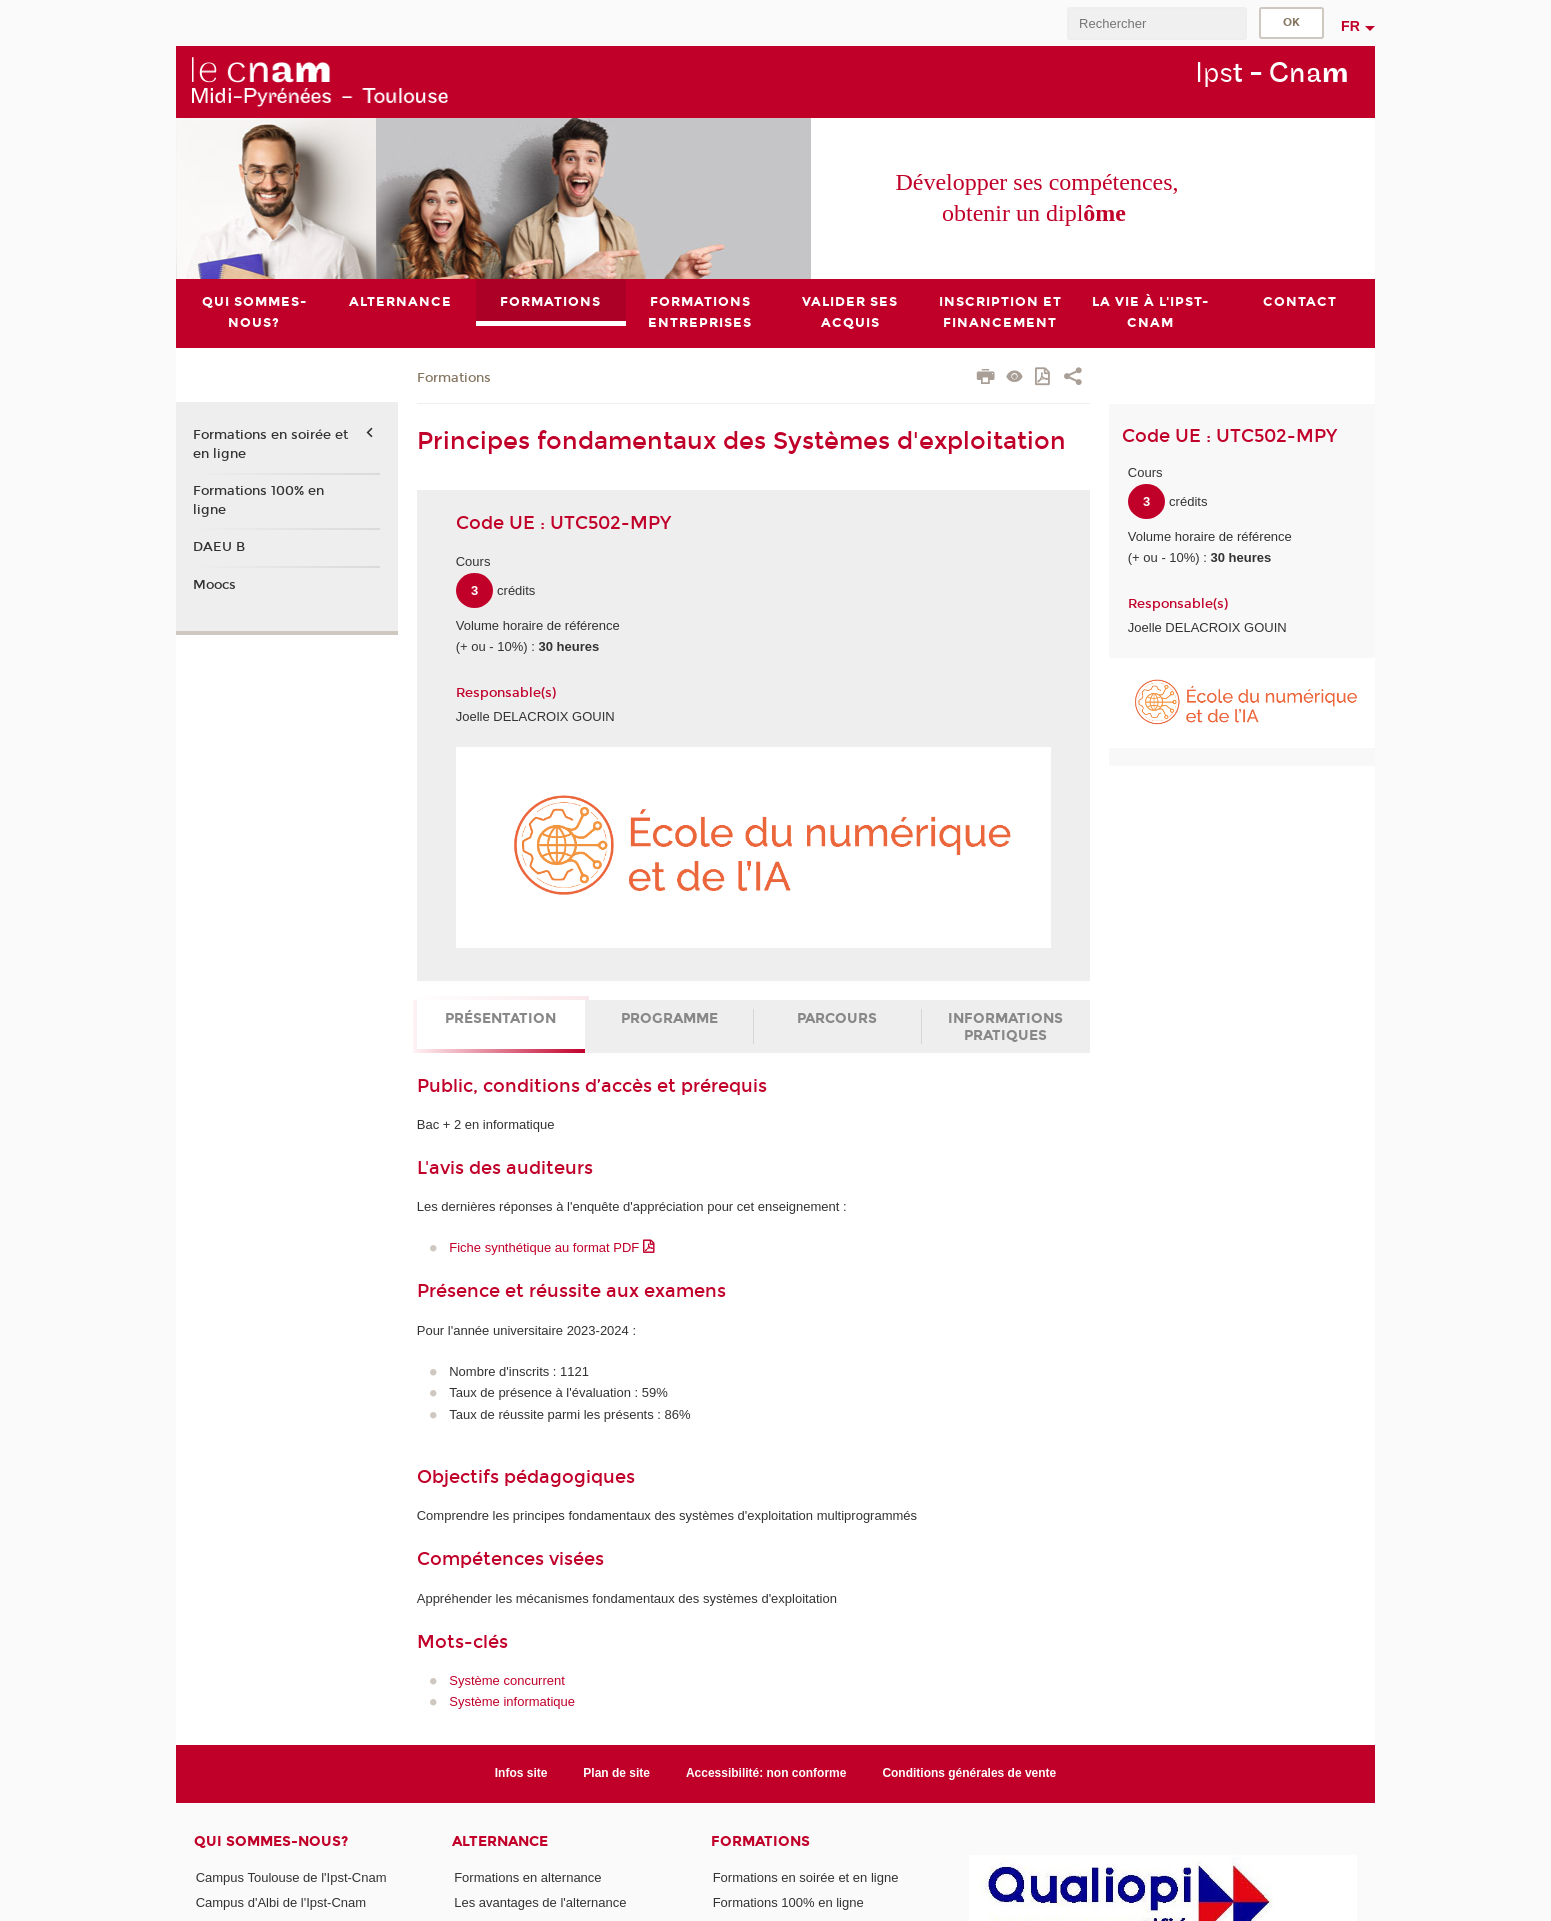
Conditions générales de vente (969, 1773)
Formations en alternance (527, 1877)
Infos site (521, 1773)
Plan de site (616, 1773)
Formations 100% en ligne (258, 500)
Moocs (214, 585)
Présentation (500, 1018)
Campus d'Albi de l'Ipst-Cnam (281, 1902)
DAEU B (219, 547)
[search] (1157, 23)
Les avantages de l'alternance (540, 1902)
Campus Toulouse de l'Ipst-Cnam (291, 1877)
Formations (454, 378)
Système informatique (512, 1702)
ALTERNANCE (500, 1841)
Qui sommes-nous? (271, 1841)
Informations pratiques (1005, 1027)
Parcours (837, 1018)
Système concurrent (507, 1680)
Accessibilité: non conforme (766, 1773)
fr (1350, 26)
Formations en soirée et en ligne (270, 445)
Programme (669, 1018)
